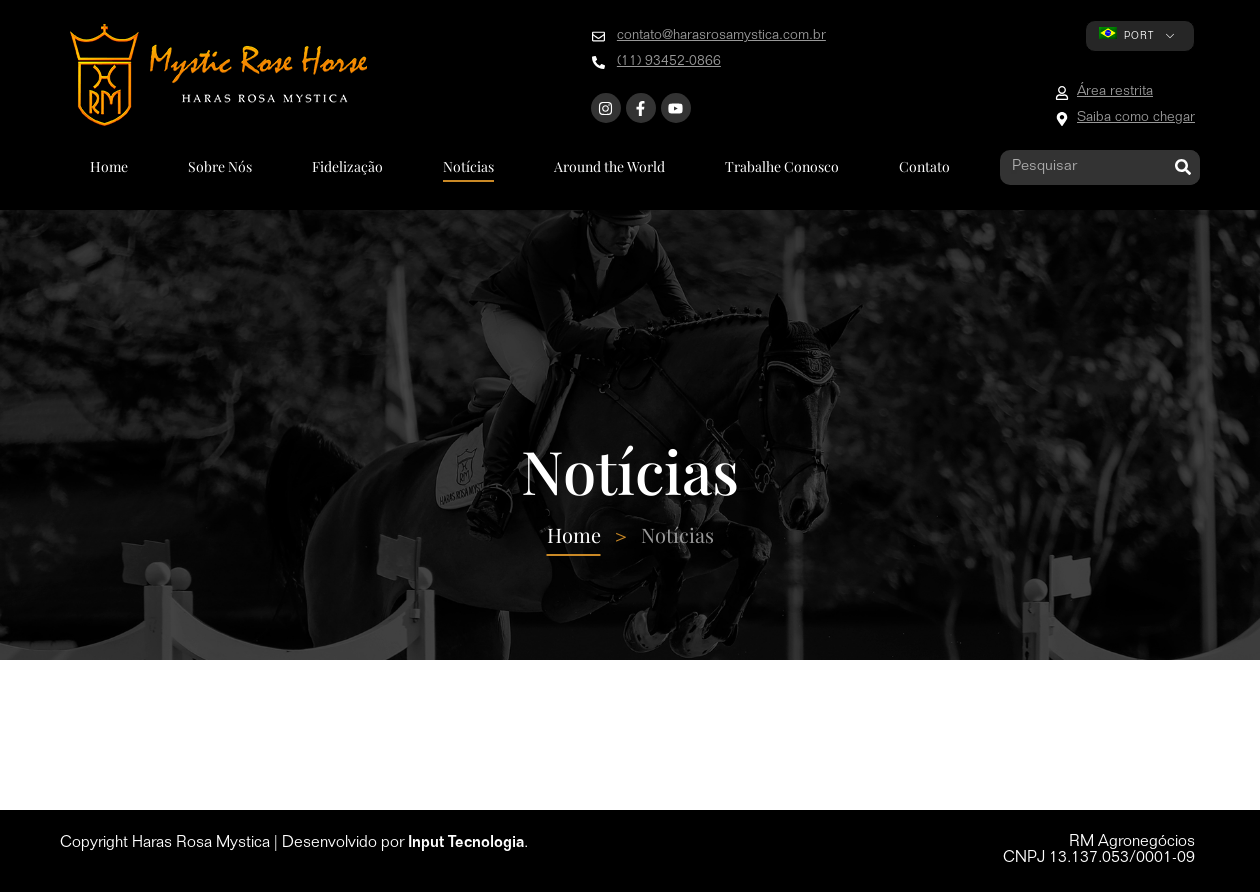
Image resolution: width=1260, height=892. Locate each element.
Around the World (609, 166)
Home (109, 166)
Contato (924, 166)
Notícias (468, 166)
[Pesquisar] (1182, 167)
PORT (1126, 34)
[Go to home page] (218, 75)
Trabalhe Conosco (782, 166)
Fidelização (347, 166)
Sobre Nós (220, 166)
